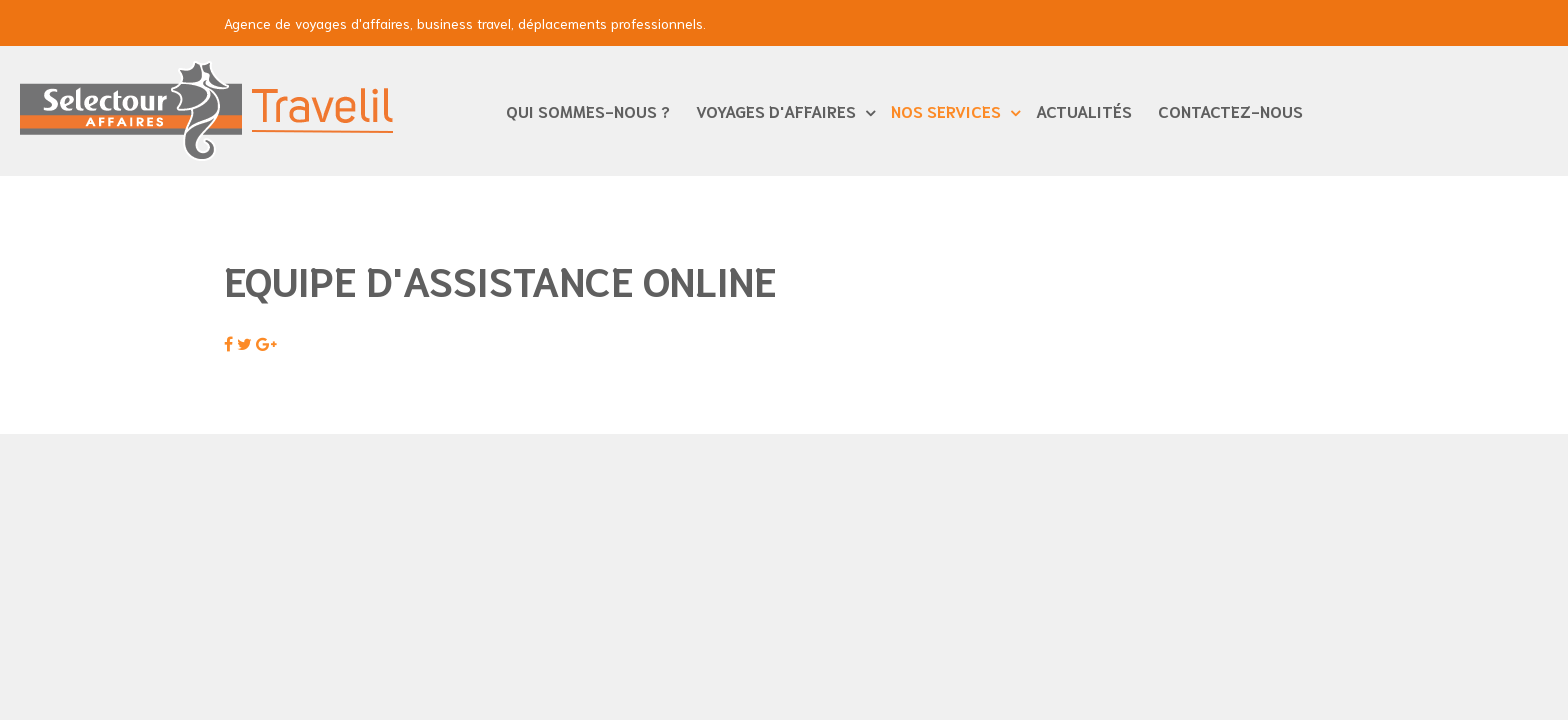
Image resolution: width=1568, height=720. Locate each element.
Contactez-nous (1230, 110)
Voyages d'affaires (778, 110)
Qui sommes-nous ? (588, 110)
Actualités (1084, 110)
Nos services (948, 110)
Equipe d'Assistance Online (500, 279)
